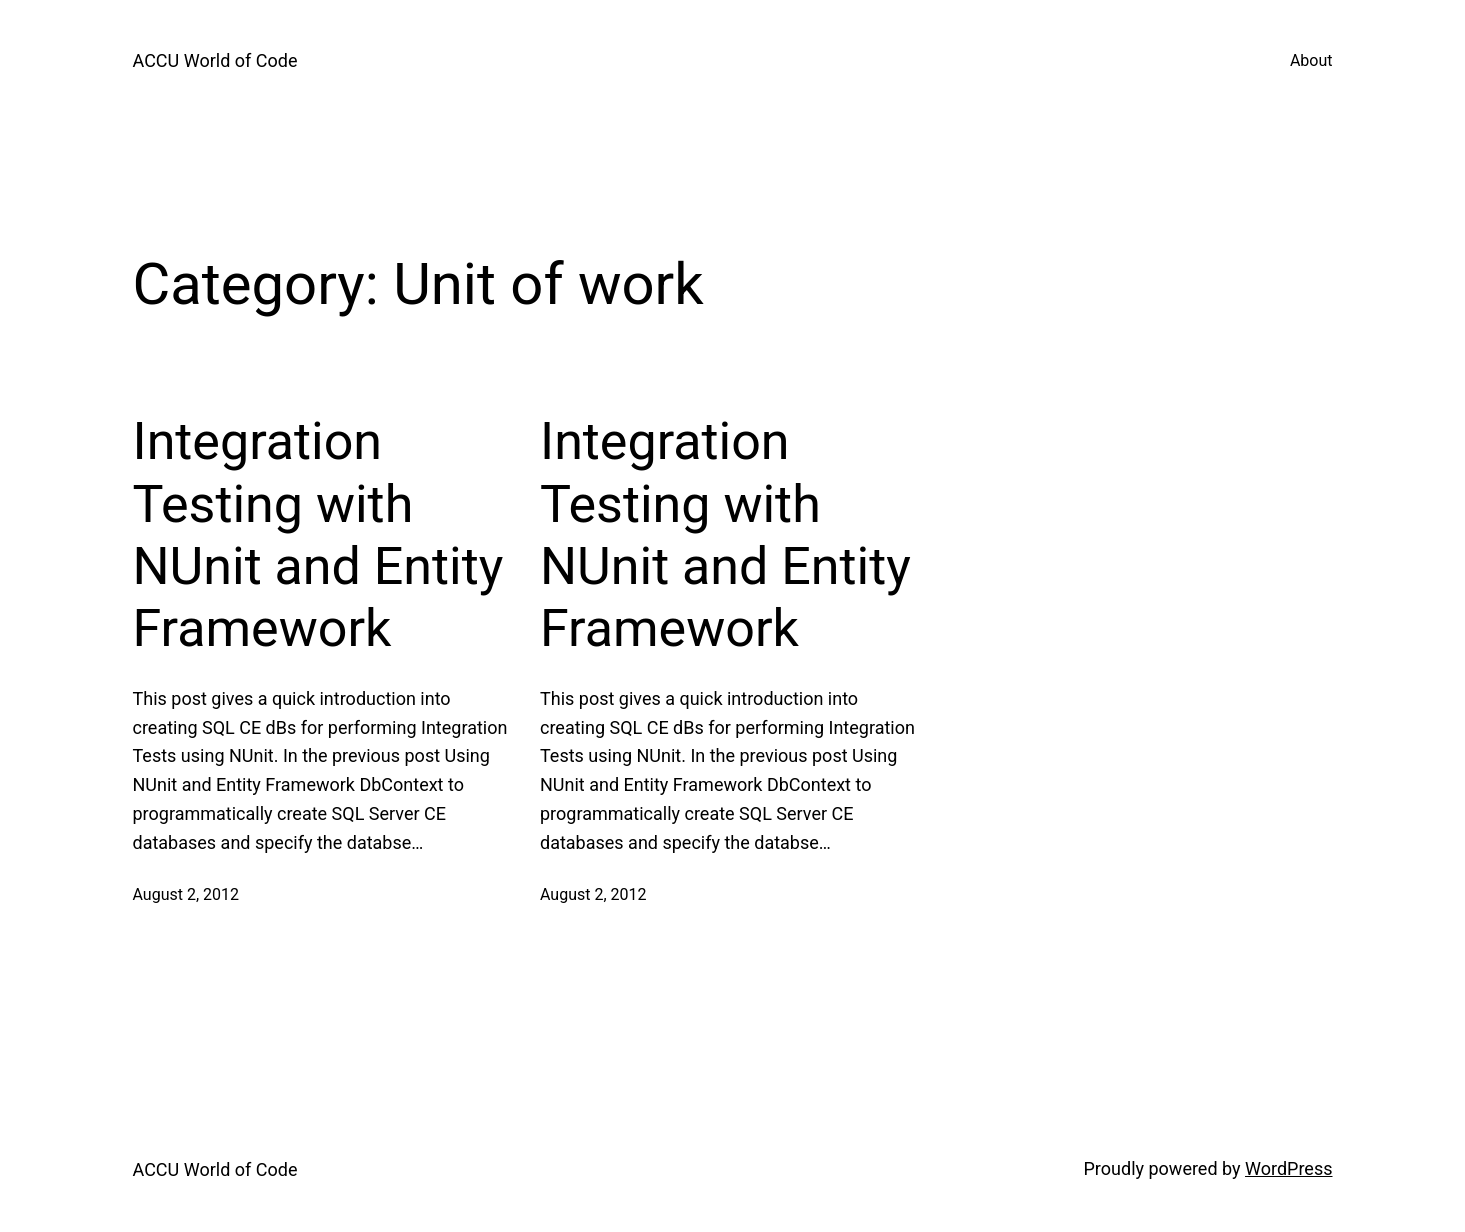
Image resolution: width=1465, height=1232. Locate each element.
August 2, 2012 (186, 894)
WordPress (1288, 1168)
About (1311, 60)
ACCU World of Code (215, 60)
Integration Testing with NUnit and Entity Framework (318, 535)
